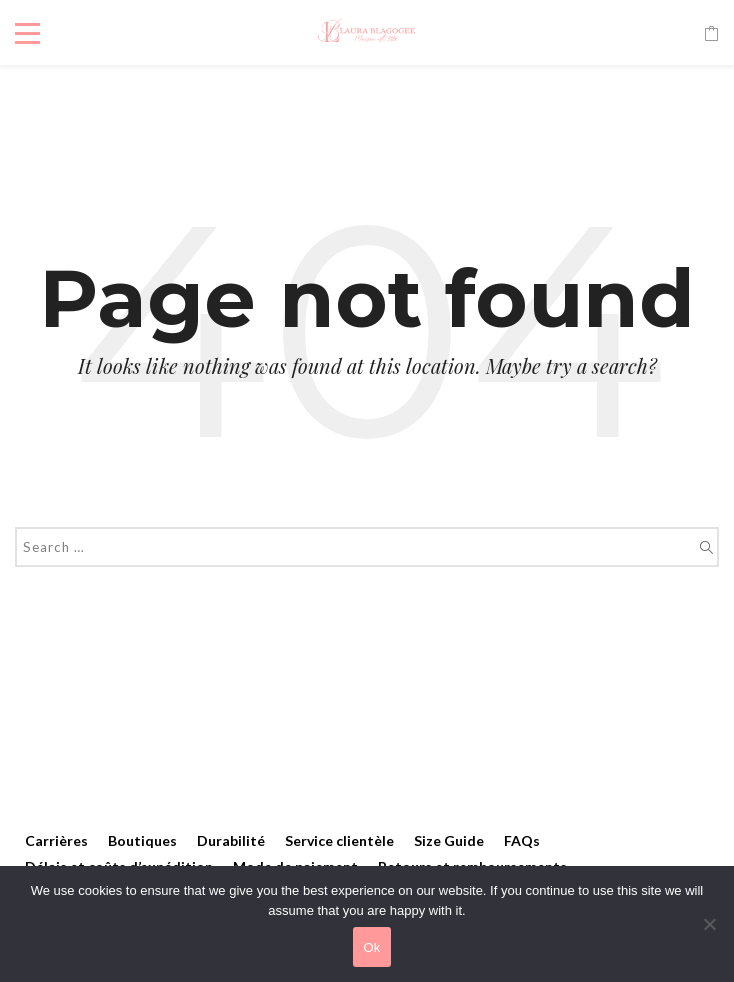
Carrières (56, 840)
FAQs (522, 840)
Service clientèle (339, 840)
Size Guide (449, 840)
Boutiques (142, 840)
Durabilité (231, 840)
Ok (371, 947)
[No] (709, 924)
